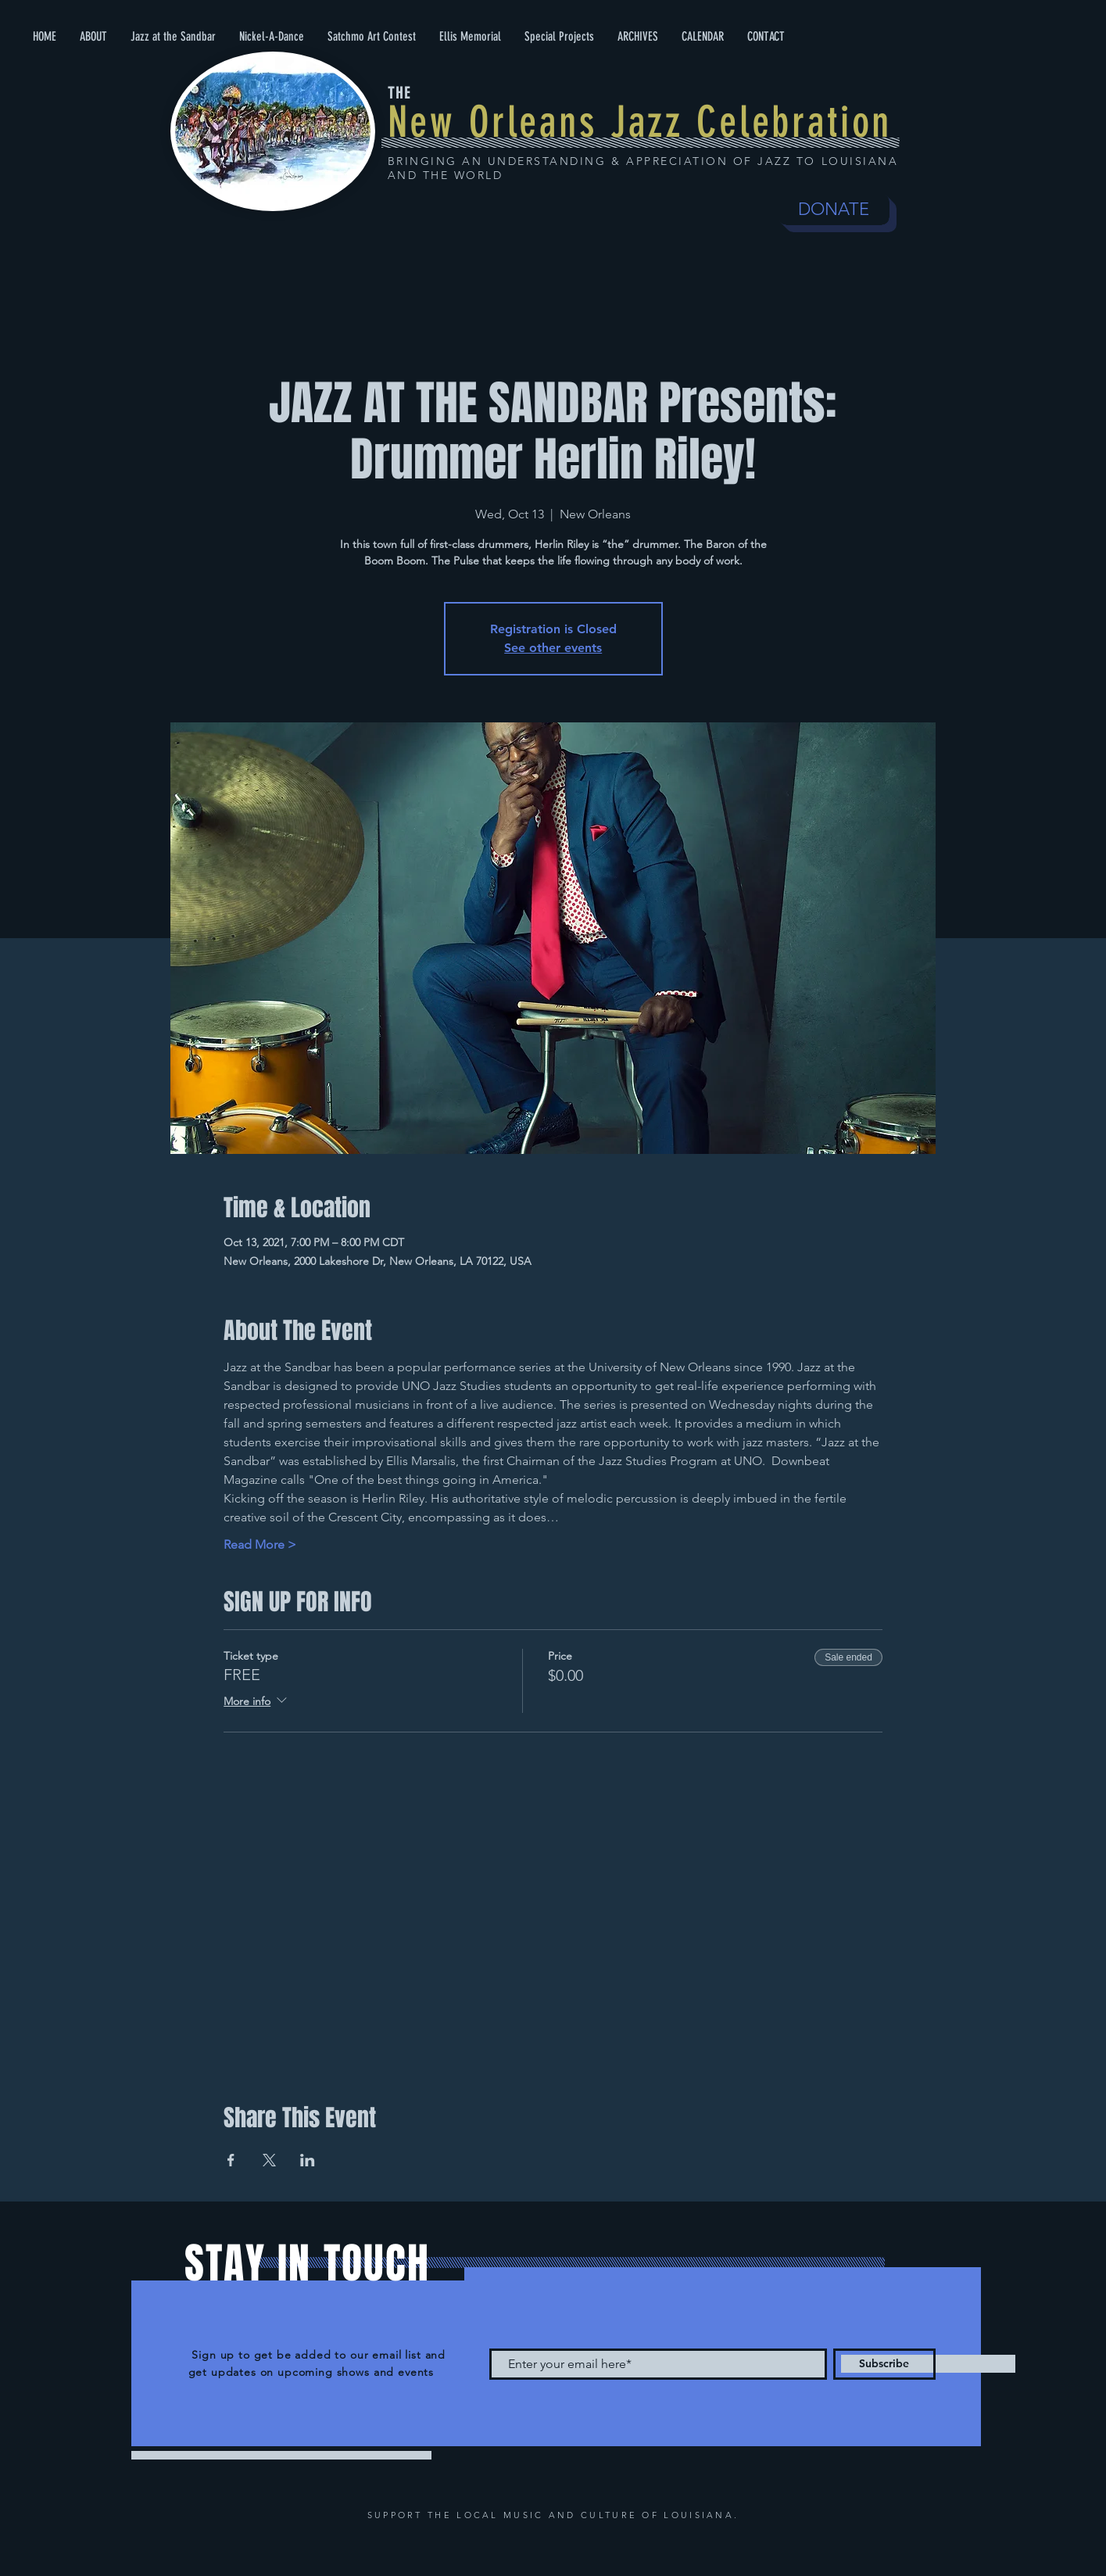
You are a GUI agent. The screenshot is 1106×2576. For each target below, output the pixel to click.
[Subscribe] (884, 2364)
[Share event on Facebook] (231, 2160)
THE (399, 93)
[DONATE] (833, 209)
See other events (553, 647)
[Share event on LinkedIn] (307, 2160)
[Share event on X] (269, 2160)
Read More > (260, 1544)
